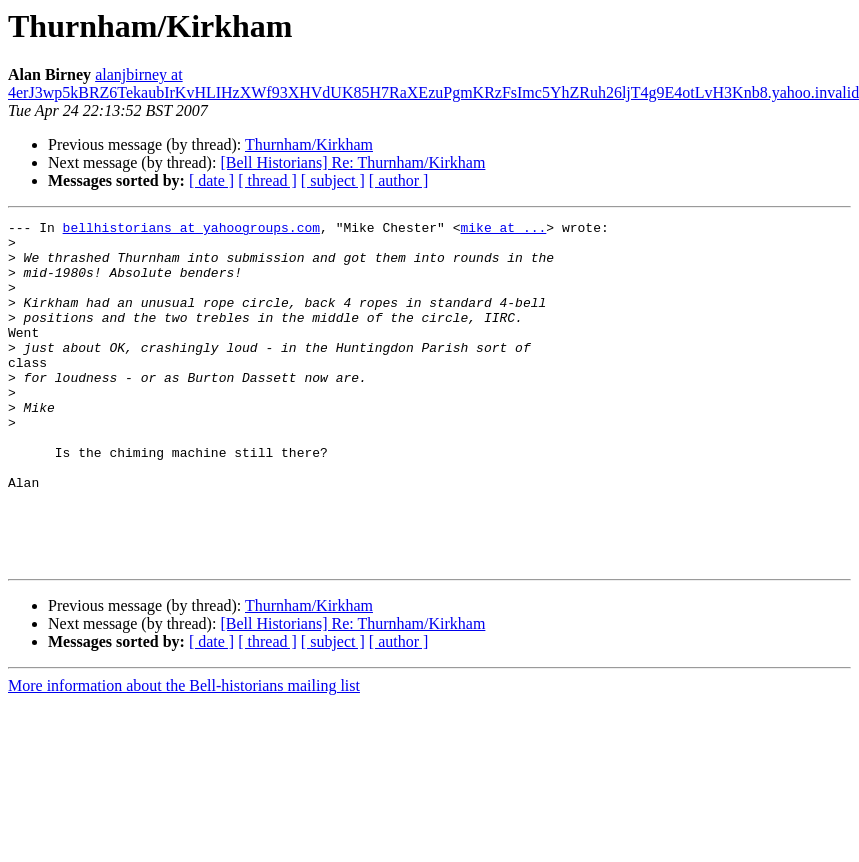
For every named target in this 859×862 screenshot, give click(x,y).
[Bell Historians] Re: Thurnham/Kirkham (352, 162)
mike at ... (503, 230)
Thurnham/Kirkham (309, 144)
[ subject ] (333, 180)
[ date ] (211, 180)
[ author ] (399, 180)
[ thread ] (267, 180)
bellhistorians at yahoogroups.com (191, 230)
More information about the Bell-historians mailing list (184, 754)
